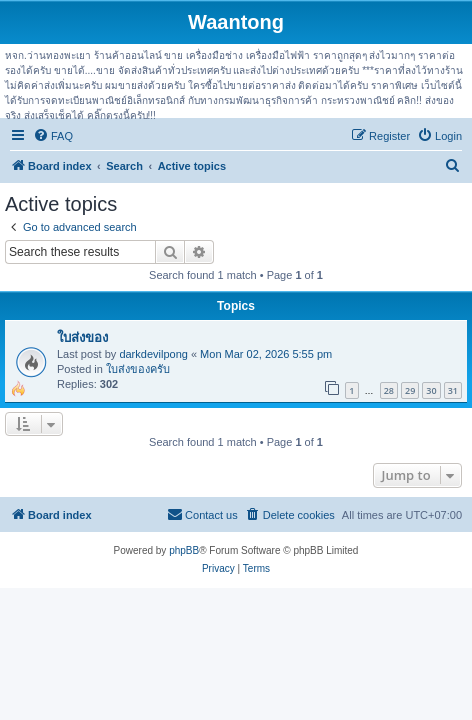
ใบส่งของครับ (138, 369)
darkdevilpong (153, 354)
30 (431, 390)
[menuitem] (53, 136)
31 (453, 390)
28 (389, 390)
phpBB (184, 550)
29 (410, 390)
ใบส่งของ (82, 337)
